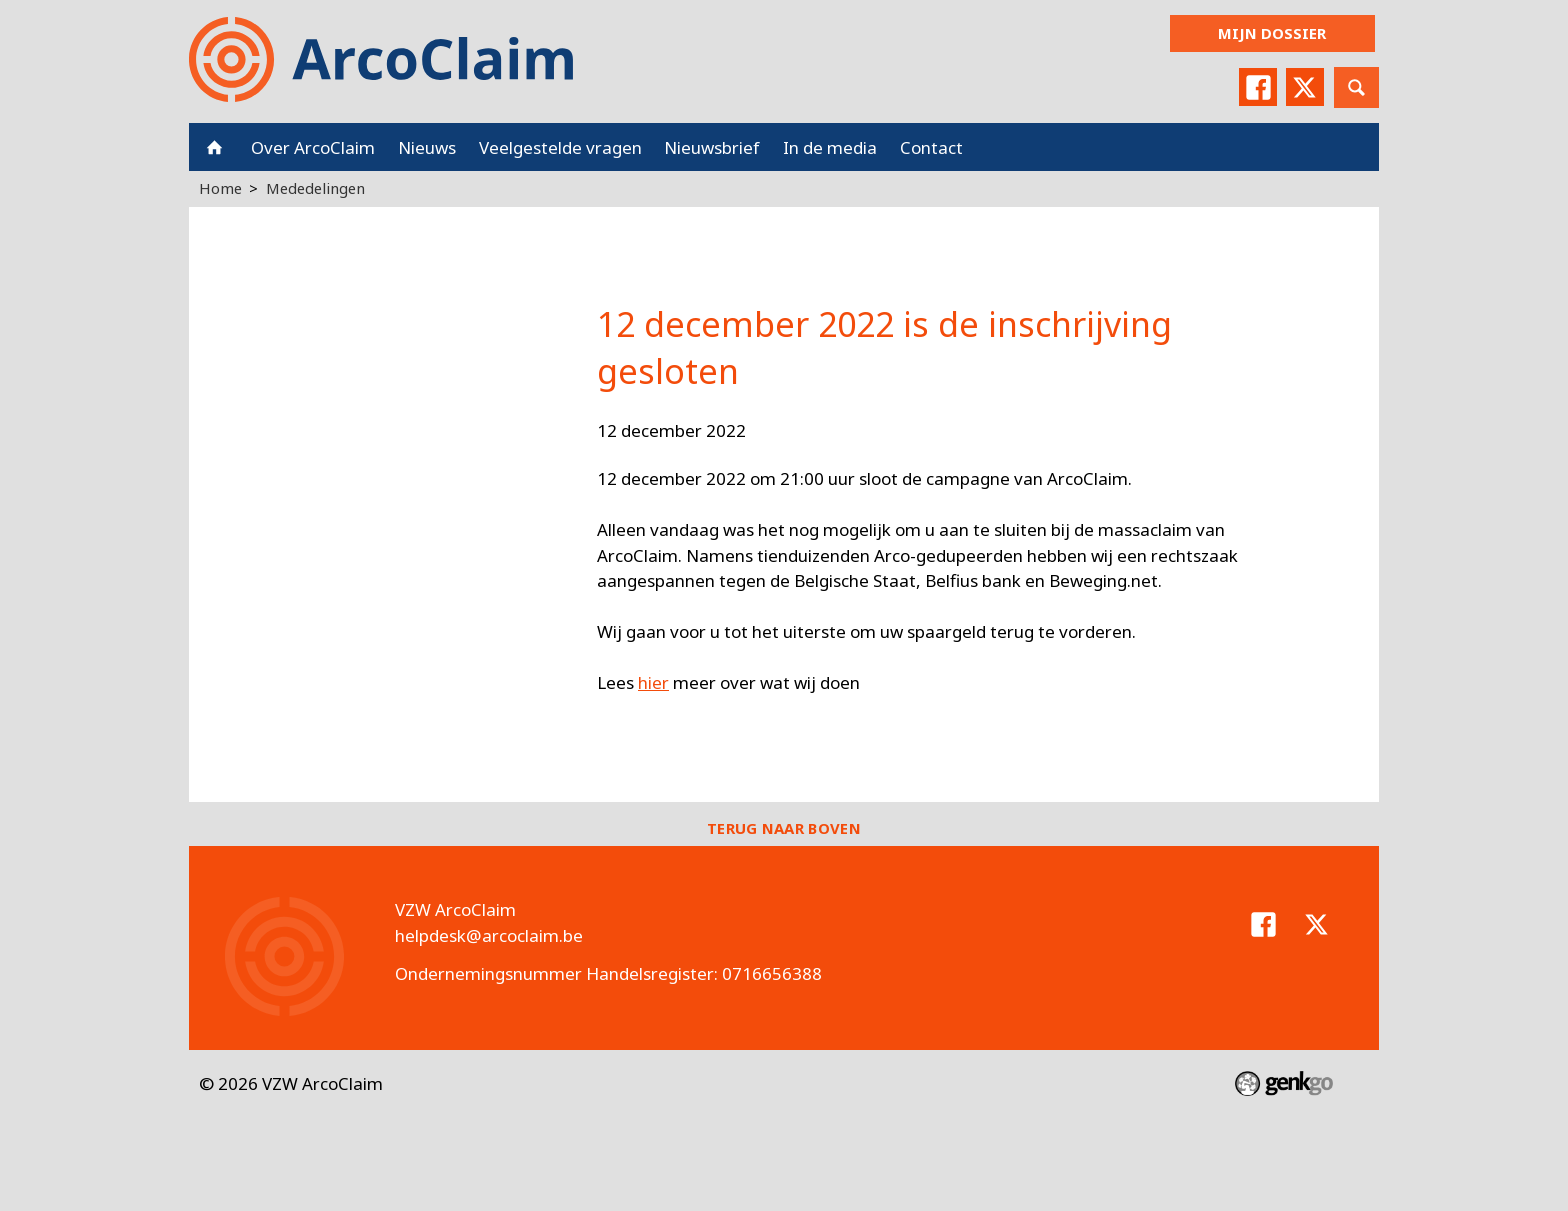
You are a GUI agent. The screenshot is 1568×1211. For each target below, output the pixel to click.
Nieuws (427, 147)
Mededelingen (315, 188)
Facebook (1258, 87)
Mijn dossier (1272, 33)
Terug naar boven (784, 828)
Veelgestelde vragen (560, 147)
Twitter (1305, 87)
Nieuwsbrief (712, 147)
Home (214, 147)
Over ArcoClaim (313, 147)
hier (653, 682)
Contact (931, 147)
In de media (830, 147)
